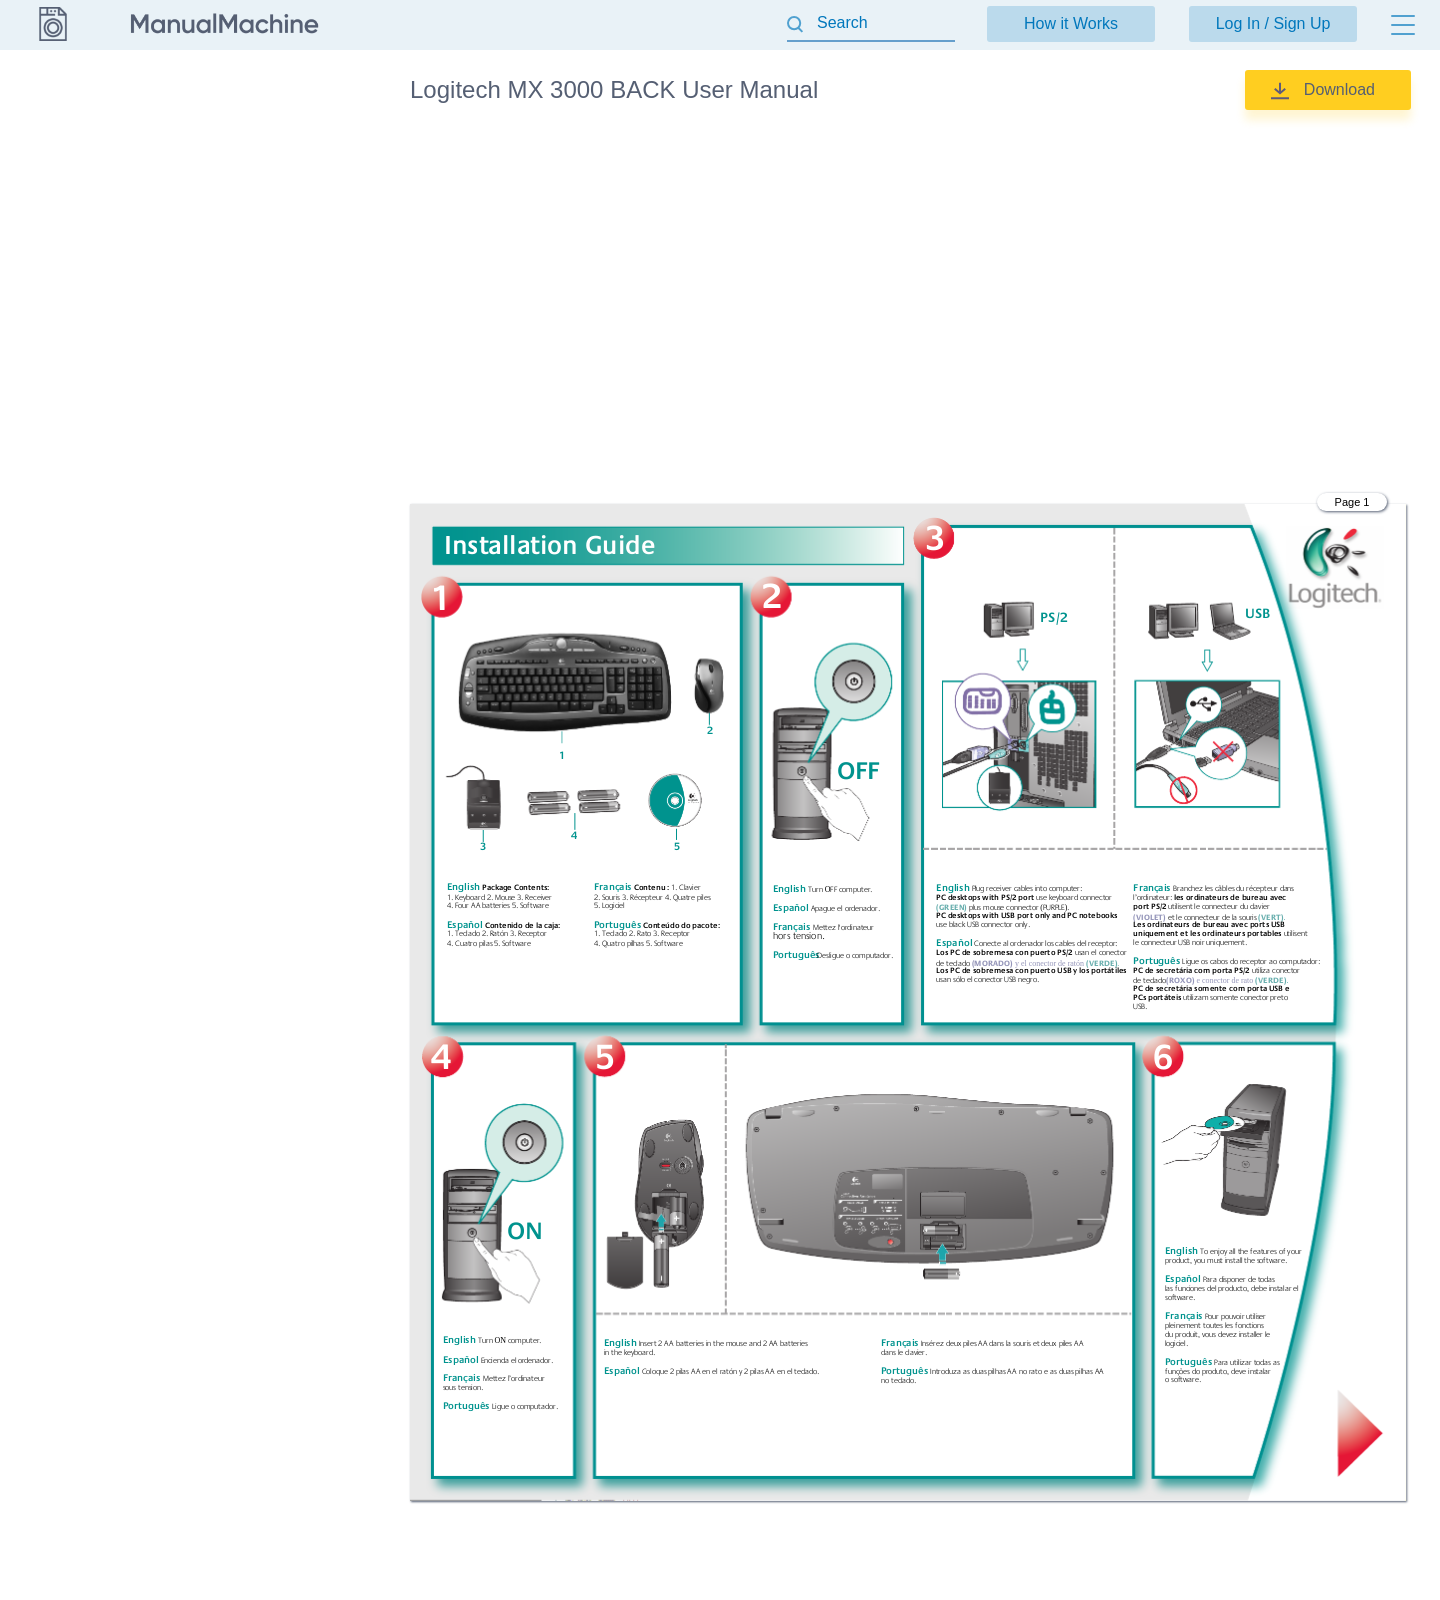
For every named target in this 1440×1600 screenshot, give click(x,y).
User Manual (259, 150)
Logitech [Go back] (52, 89)
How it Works (1071, 23)
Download (1339, 89)
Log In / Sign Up (1273, 23)
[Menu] (1403, 25)
